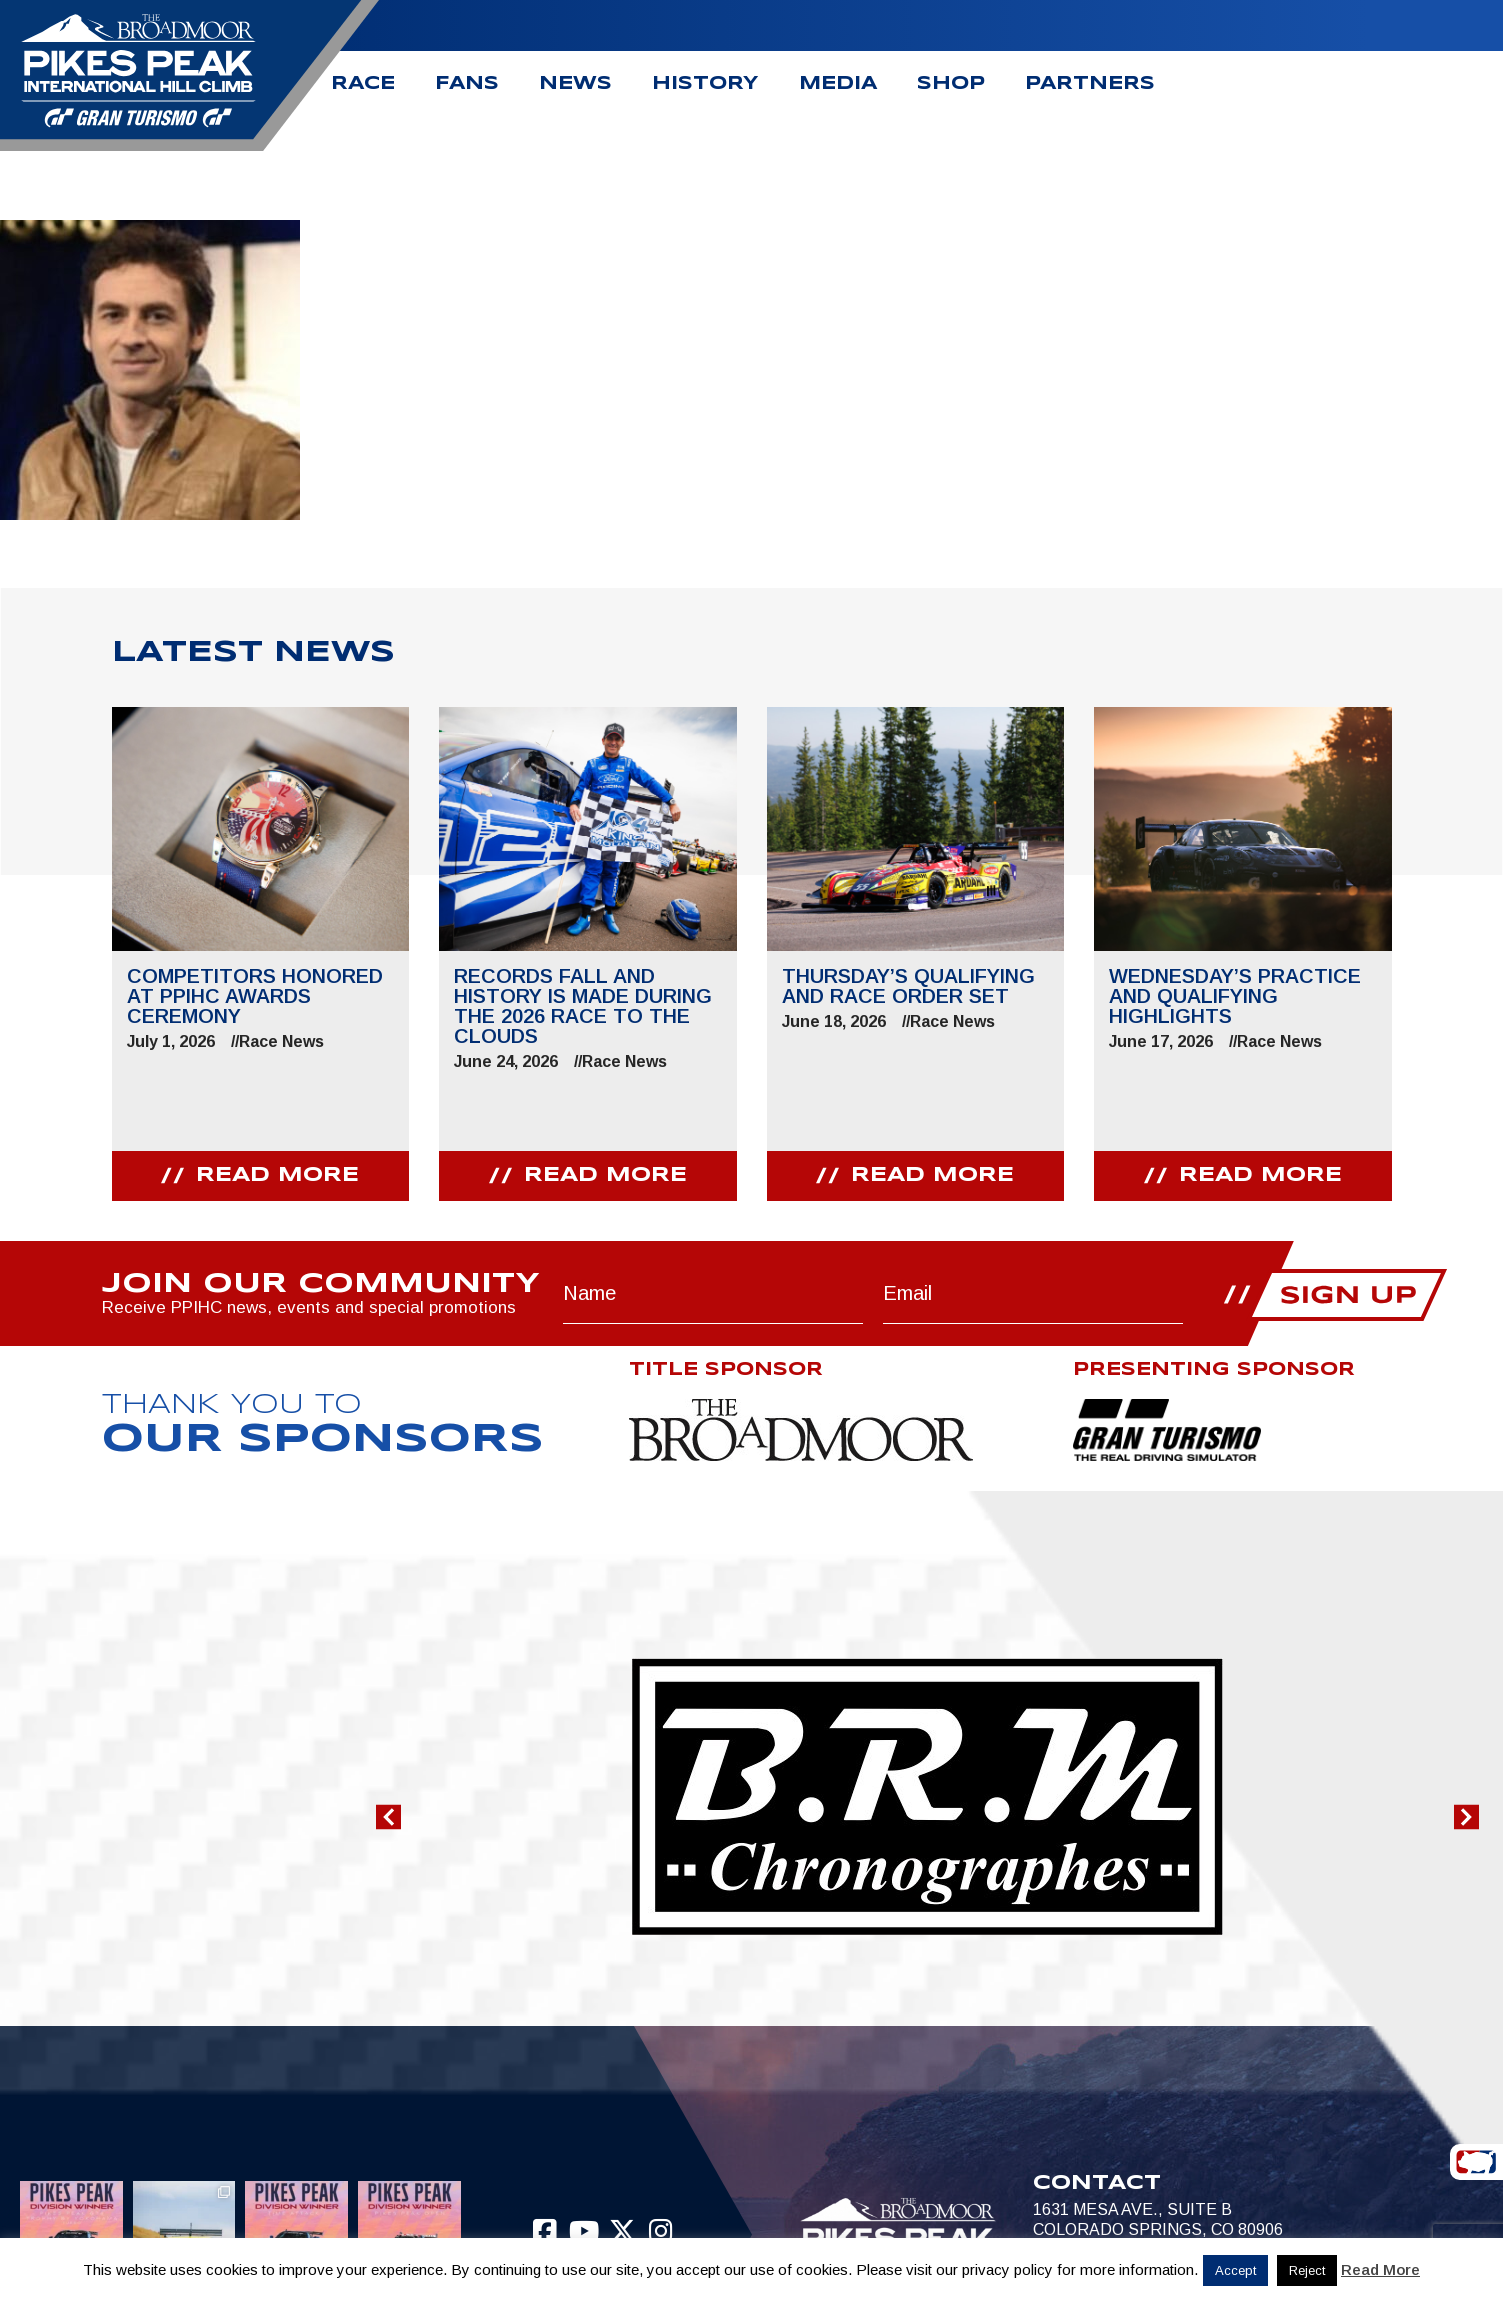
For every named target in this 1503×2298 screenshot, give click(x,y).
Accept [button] (1235, 2270)
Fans (467, 84)
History (705, 84)
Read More (1380, 2269)
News (575, 84)
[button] (388, 1816)
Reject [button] (1307, 2270)
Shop (951, 84)
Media (838, 84)
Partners (1090, 84)
